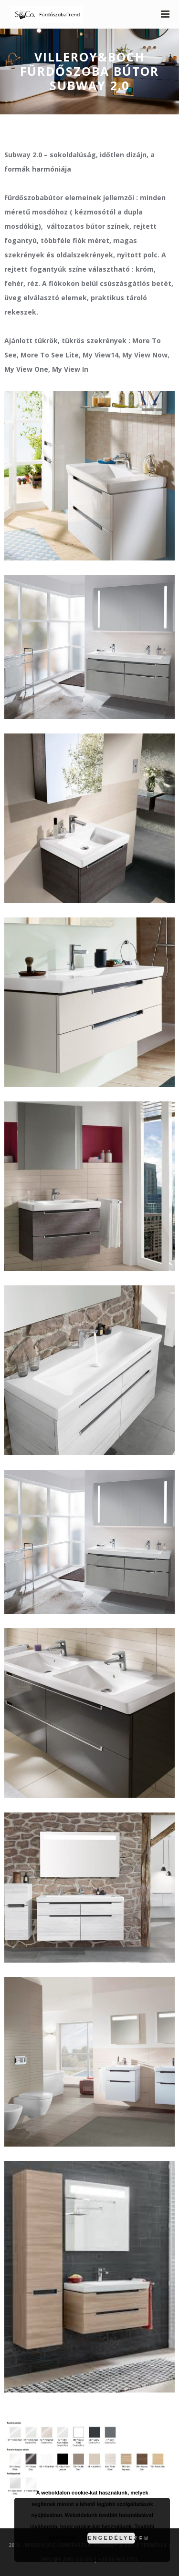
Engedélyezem (111, 2538)
